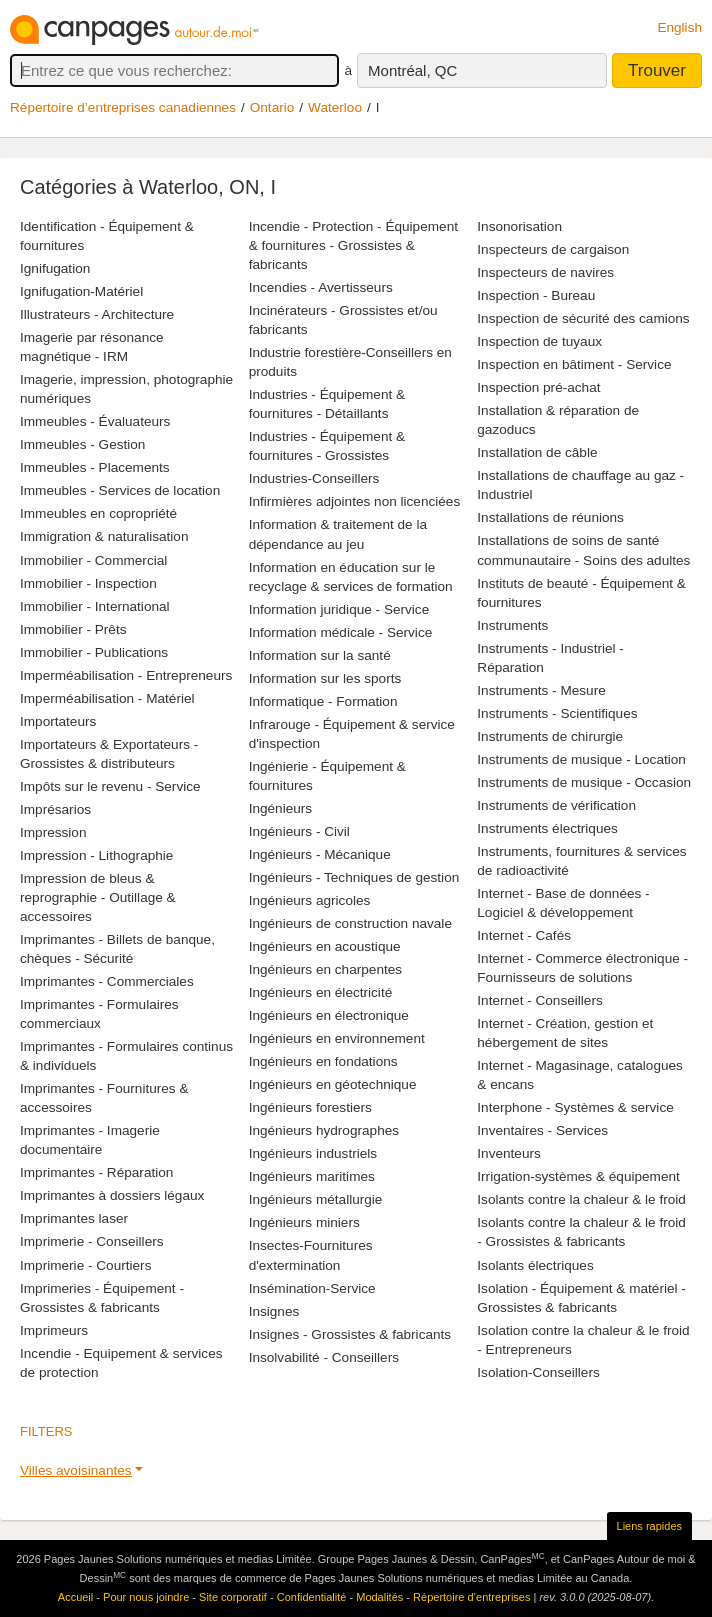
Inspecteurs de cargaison (553, 249)
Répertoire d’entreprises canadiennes (123, 107)
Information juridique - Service (339, 609)
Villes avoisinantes (76, 1470)
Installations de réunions (550, 517)
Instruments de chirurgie (550, 736)
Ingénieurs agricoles (310, 900)
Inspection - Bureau (536, 295)
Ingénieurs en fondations (323, 1061)
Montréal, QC (412, 70)
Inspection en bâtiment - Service (574, 364)
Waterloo (335, 107)
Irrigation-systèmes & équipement (578, 1176)
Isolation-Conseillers (538, 1372)
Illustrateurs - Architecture (97, 314)
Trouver (657, 70)
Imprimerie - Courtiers (85, 1265)
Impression (53, 832)
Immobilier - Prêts (73, 629)
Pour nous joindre (146, 1597)
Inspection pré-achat (538, 387)
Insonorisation (519, 226)
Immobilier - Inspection (88, 583)
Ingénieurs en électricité (321, 992)
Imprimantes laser (74, 1218)
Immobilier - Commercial (93, 560)
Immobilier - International (95, 606)
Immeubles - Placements (95, 467)
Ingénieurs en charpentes (325, 969)
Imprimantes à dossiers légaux (112, 1195)
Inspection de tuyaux (539, 341)
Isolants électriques (535, 1265)
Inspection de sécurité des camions (583, 318)
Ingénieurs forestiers (310, 1107)
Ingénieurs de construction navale (350, 923)
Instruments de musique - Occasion (584, 782)
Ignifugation (55, 268)
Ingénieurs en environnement (337, 1038)
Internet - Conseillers (539, 1000)
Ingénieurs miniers (304, 1222)
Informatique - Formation (323, 701)
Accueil (75, 1597)
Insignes (274, 1311)
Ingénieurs (280, 808)
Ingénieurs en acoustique (325, 946)
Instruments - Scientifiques (557, 713)
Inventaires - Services (542, 1130)
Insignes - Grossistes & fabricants (350, 1334)
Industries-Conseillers (314, 478)
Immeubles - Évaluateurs (95, 421)
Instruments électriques (547, 828)
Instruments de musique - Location (581, 759)
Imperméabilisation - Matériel (107, 698)
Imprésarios (55, 809)
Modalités (379, 1597)
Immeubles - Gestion (82, 444)
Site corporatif (233, 1597)
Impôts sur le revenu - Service (110, 786)
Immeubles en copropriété (98, 513)
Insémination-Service (312, 1288)
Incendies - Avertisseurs (321, 287)
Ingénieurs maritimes (312, 1176)
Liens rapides (649, 1526)
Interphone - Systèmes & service (575, 1107)
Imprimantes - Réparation (96, 1172)
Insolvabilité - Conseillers (324, 1357)
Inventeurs (508, 1153)
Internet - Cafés (524, 935)
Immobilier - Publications (94, 652)
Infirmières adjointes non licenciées (355, 501)
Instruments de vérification (556, 805)
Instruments (512, 625)
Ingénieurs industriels (313, 1153)
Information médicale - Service (341, 632)
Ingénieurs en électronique (329, 1015)
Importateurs (58, 721)
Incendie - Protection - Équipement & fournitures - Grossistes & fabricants (353, 245)
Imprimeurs (54, 1330)
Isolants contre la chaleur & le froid (581, 1199)
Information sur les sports (325, 678)
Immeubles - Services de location (120, 490)
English (679, 27)
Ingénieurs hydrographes (324, 1130)
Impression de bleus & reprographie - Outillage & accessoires (98, 897)
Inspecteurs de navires (545, 272)
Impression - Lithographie (96, 855)
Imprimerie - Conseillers (92, 1241)
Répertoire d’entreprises (471, 1597)
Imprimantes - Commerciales (107, 981)
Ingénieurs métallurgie (316, 1199)
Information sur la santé (320, 655)
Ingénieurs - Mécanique (320, 854)
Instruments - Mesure (541, 690)
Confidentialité (312, 1597)
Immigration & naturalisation (104, 536)
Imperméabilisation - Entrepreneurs (126, 675)
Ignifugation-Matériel (81, 291)
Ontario (272, 107)
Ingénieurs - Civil (299, 831)
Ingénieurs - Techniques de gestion (354, 877)
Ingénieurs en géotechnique (333, 1084)
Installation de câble (537, 452)
